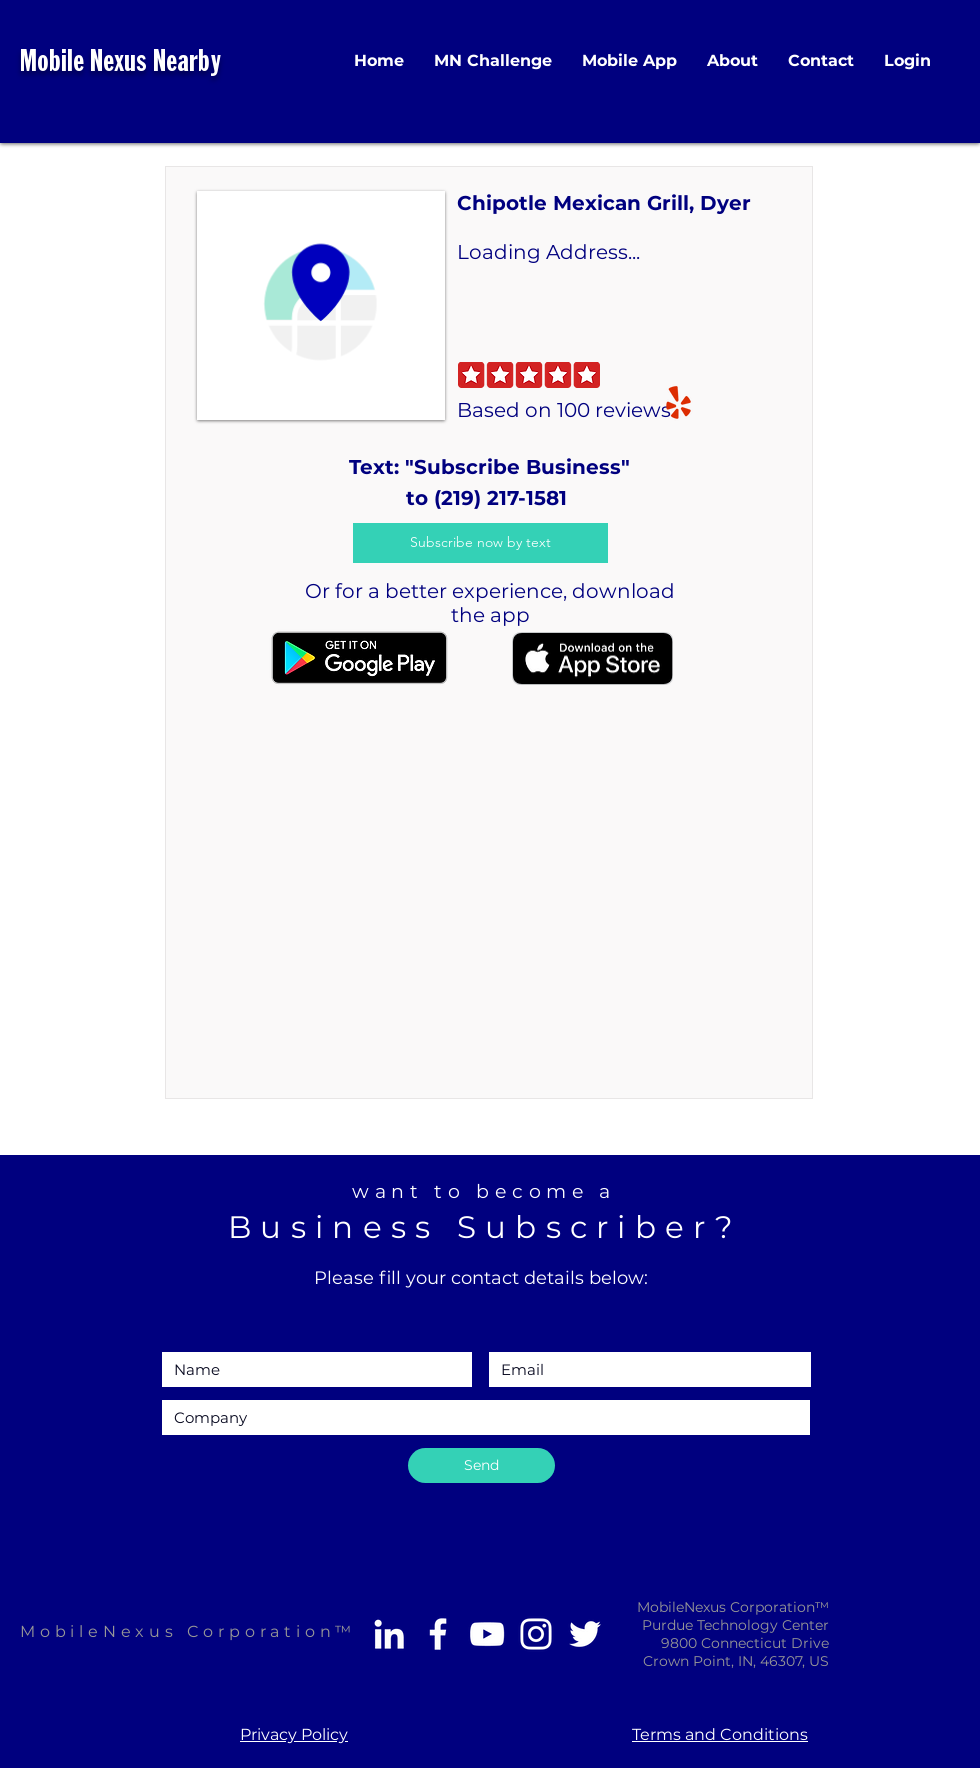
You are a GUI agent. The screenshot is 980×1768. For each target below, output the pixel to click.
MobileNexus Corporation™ (188, 1631)
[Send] (481, 1465)
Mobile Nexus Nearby (120, 63)
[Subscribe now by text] (480, 543)
